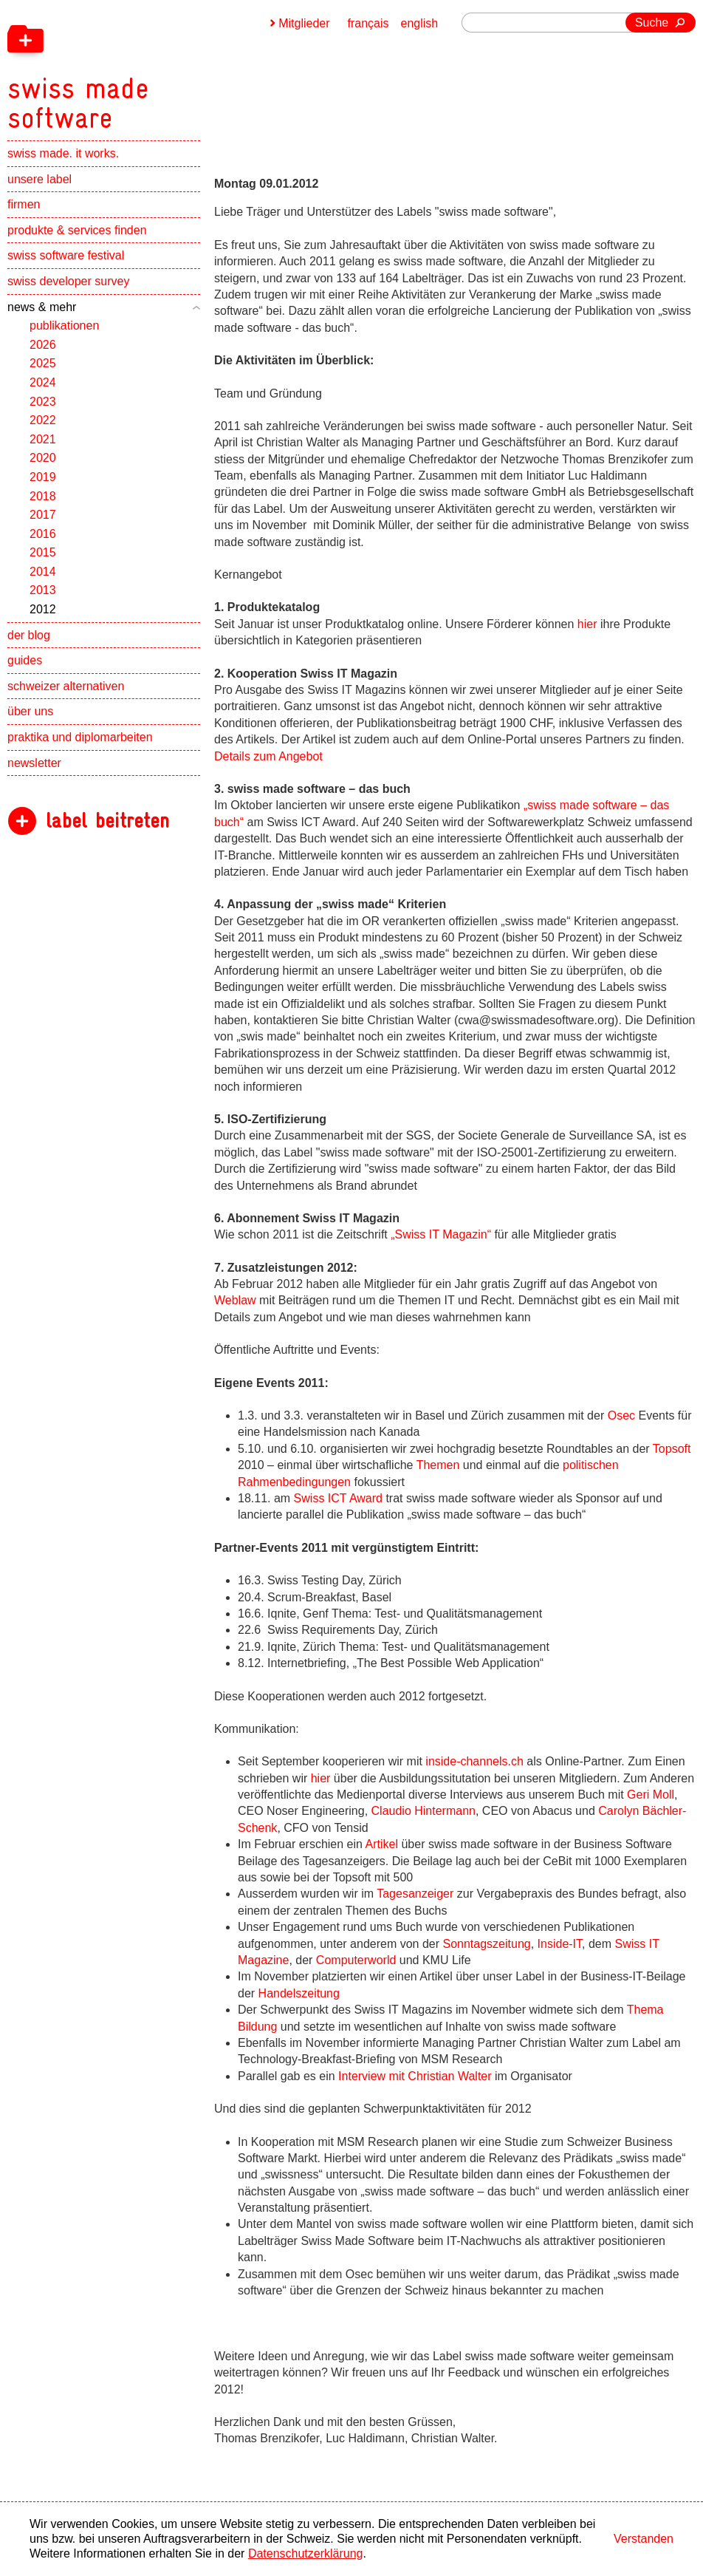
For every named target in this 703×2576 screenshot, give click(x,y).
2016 (43, 534)
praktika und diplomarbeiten (80, 737)
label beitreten (107, 820)
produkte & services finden (77, 230)
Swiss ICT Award (340, 1498)
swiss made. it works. (63, 153)
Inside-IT (560, 1944)
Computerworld (356, 1960)
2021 (43, 439)
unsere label (39, 179)
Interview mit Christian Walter (414, 2076)
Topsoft (672, 1448)
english (420, 23)
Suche (651, 22)
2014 (43, 571)
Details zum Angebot (268, 756)
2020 (43, 458)
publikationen (64, 325)
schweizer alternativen (65, 686)
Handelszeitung (299, 1993)
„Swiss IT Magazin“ (441, 1234)
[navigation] (155, 66)
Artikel (382, 1844)
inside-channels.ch (474, 1761)
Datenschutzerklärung (305, 2553)
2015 (43, 552)
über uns (30, 711)
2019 (43, 477)
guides (24, 660)
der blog (28, 635)
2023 (43, 401)
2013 (43, 590)
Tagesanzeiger (415, 1893)
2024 (43, 382)
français (368, 23)
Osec (621, 1415)
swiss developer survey (68, 281)
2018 (43, 496)
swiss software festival (65, 255)
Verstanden (643, 2538)
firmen (23, 204)
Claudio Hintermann (423, 1811)
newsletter (34, 763)
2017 (43, 514)
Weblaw (235, 1300)
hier (587, 624)
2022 (43, 420)
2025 (43, 363)
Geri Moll (650, 1794)
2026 (43, 344)
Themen (438, 1465)
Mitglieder (303, 23)
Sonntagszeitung (487, 1944)
